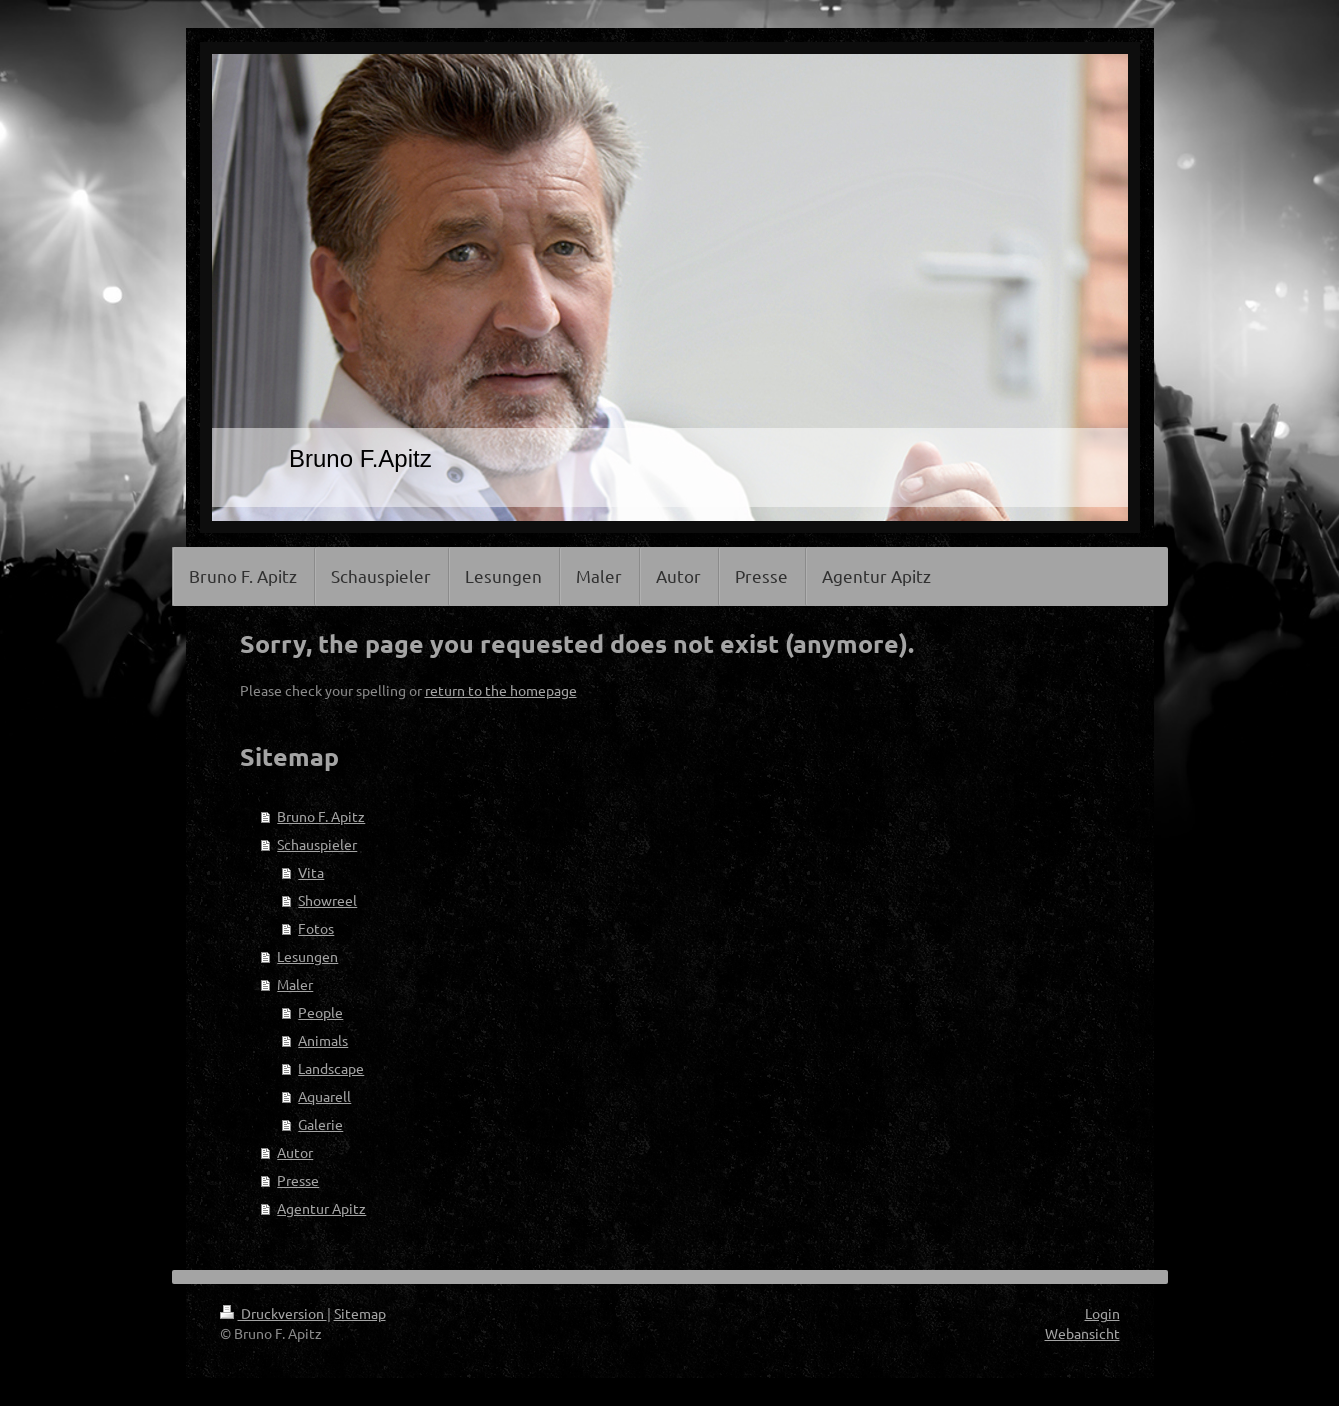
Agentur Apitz (321, 1208)
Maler (295, 984)
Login (1102, 1313)
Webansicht (1082, 1333)
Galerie (320, 1124)
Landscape (331, 1068)
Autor (295, 1152)
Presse (298, 1180)
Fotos (316, 928)
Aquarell (324, 1096)
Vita (311, 872)
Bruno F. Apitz (321, 816)
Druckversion (273, 1313)
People (320, 1012)
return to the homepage (501, 690)
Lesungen (307, 956)
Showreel (327, 900)
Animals (323, 1040)
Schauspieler (317, 844)
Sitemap (360, 1313)
